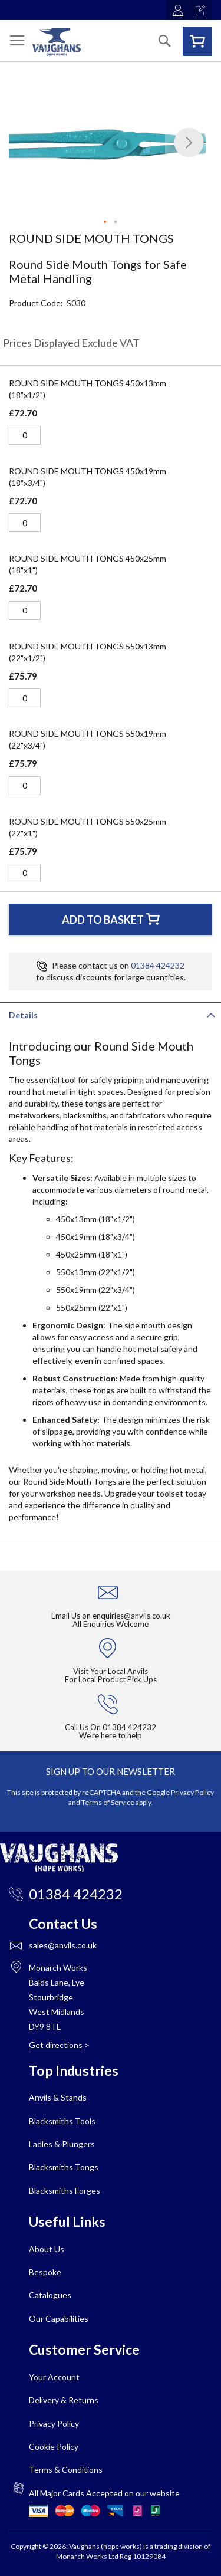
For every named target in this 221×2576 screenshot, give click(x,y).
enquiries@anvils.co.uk (131, 1615)
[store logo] (56, 42)
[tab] (110, 1014)
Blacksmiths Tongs (63, 2167)
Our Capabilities (58, 2319)
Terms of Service (107, 1802)
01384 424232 (157, 965)
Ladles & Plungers (62, 2144)
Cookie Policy (53, 2447)
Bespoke (45, 2272)
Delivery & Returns (63, 2400)
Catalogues (50, 2295)
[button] (188, 142)
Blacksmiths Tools (62, 2121)
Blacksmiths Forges (64, 2191)
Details (23, 1015)
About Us (46, 2249)
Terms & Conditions (66, 2470)
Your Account (54, 2377)
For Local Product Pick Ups (111, 1679)
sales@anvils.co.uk (63, 1945)
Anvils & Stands (58, 2097)
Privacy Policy (192, 1792)
